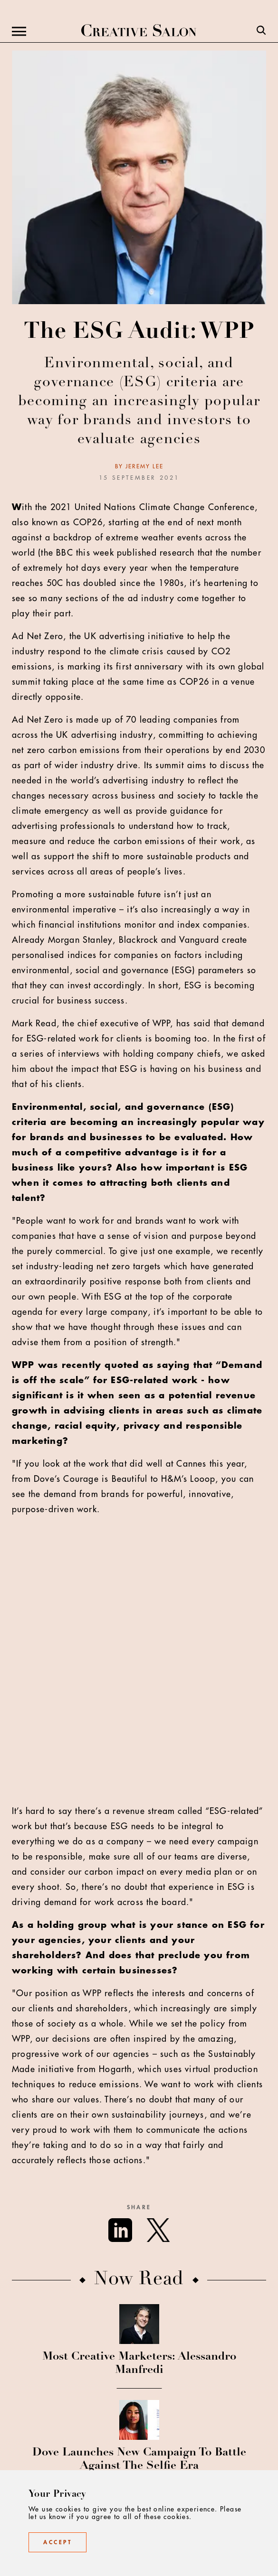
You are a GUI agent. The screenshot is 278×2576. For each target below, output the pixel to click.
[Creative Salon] (139, 31)
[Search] (261, 31)
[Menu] (19, 31)
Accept (57, 2542)
